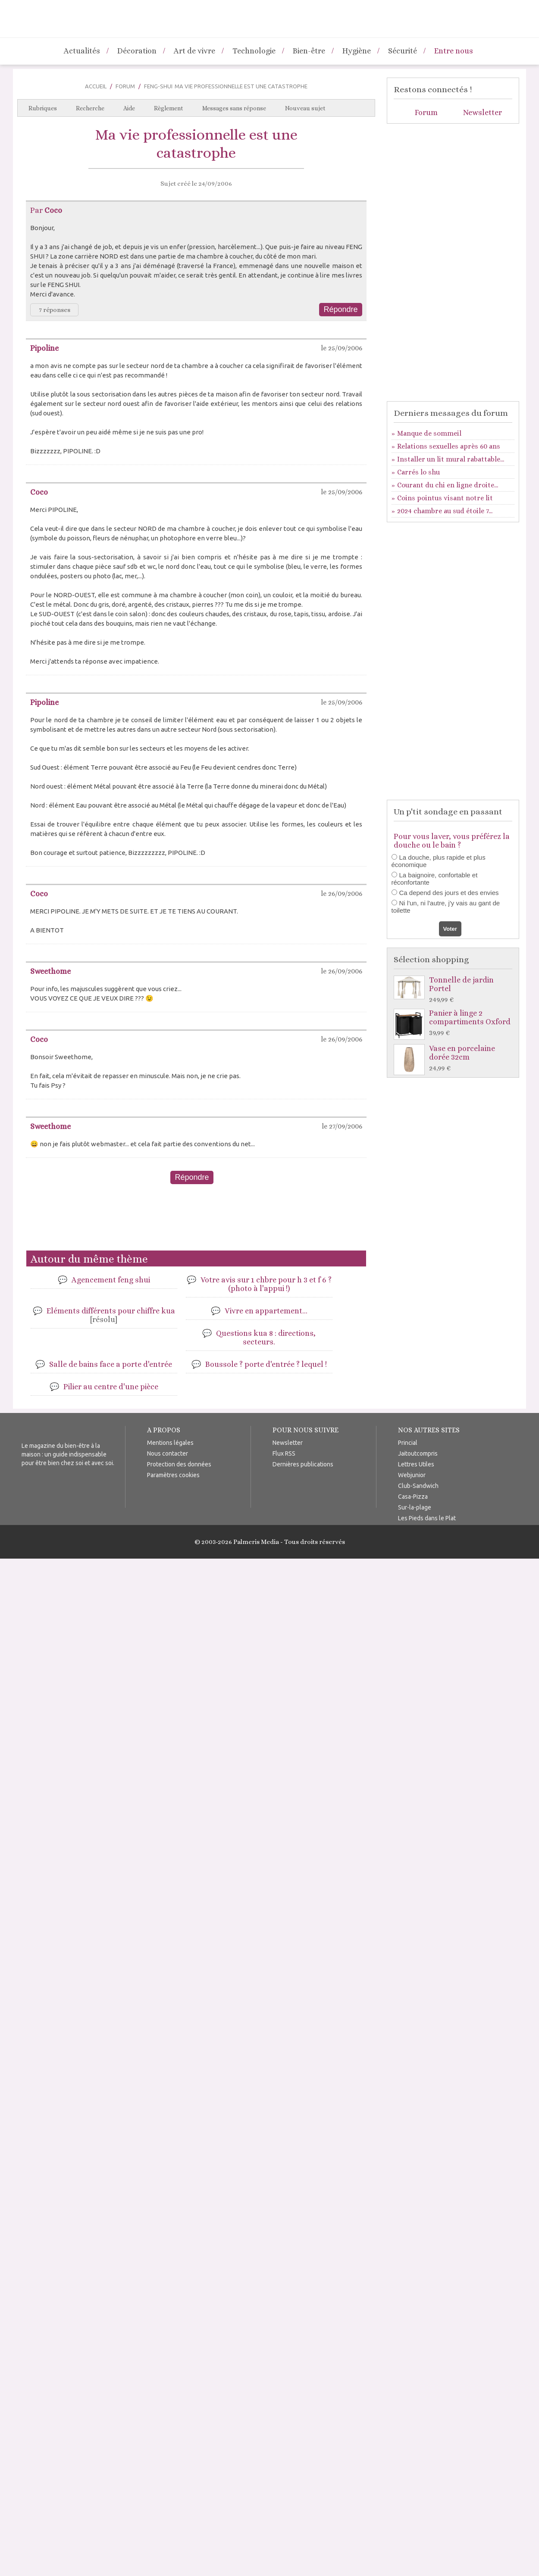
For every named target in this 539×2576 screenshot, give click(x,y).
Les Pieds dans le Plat (427, 1518)
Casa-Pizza (413, 1496)
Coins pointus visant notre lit (445, 498)
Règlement (168, 108)
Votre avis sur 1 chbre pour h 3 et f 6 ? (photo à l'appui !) (266, 1284)
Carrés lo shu (418, 472)
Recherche (90, 108)
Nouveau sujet (305, 108)
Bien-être (309, 51)
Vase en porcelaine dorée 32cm (455, 1058)
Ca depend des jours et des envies (449, 892)
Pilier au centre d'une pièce (110, 1386)
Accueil (96, 86)
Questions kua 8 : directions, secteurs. (266, 1337)
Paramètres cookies (173, 1475)
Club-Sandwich (418, 1485)
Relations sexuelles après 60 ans (448, 446)
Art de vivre (194, 51)
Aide (129, 108)
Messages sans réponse (234, 108)
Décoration (137, 51)
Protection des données (179, 1464)
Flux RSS (284, 1453)
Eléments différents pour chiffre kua (111, 1315)
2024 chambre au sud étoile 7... (444, 511)
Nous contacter (167, 1453)
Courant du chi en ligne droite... (447, 485)
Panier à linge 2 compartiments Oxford (455, 1023)
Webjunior (412, 1475)
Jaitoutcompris (418, 1453)
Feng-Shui (158, 86)
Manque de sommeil (429, 433)
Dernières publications (303, 1464)
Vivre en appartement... (266, 1311)
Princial (407, 1442)
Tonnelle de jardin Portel (455, 990)
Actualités (82, 51)
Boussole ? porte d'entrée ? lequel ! (266, 1364)
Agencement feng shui (111, 1280)
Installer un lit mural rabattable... (450, 459)
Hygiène (356, 51)
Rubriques (42, 108)
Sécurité (402, 51)
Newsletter (482, 112)
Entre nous (453, 51)
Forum (125, 86)
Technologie (254, 51)
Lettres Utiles (416, 1464)
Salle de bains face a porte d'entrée (110, 1364)
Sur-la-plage (414, 1507)
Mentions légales (170, 1442)
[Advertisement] (196, 1220)
